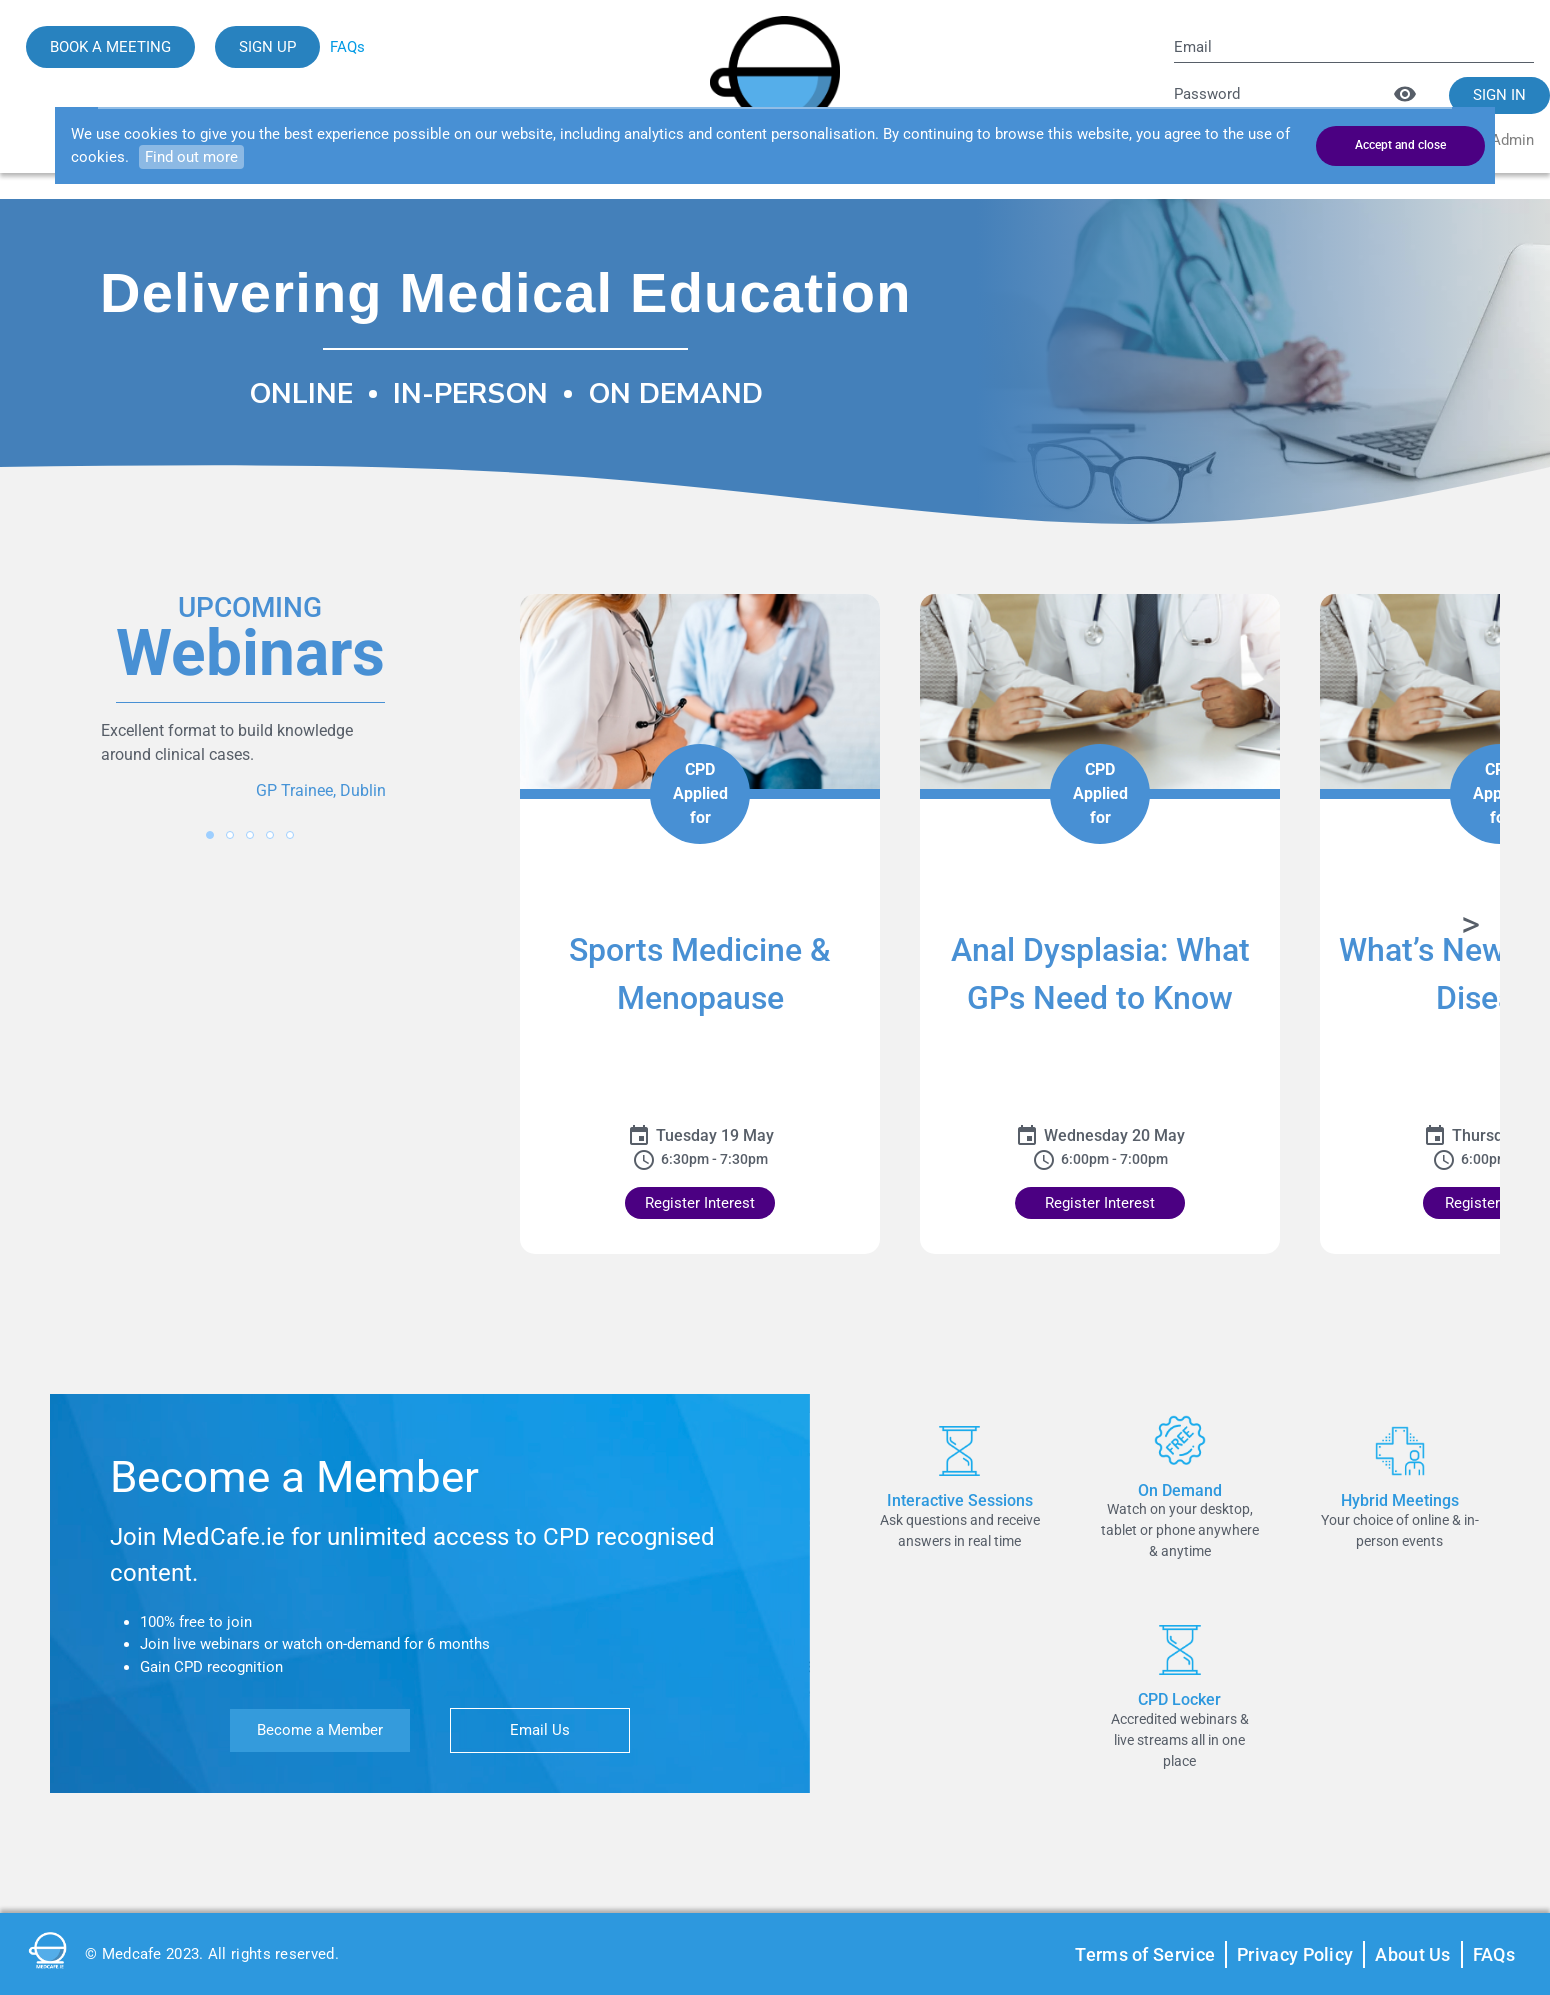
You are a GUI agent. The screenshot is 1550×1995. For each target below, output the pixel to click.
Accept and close (1400, 145)
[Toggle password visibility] (1405, 94)
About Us (1412, 1954)
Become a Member (320, 1730)
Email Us (540, 1730)
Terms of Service (1145, 1954)
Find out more (191, 157)
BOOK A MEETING (110, 47)
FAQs (347, 47)
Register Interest (700, 1203)
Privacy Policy (1295, 1954)
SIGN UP (267, 47)
